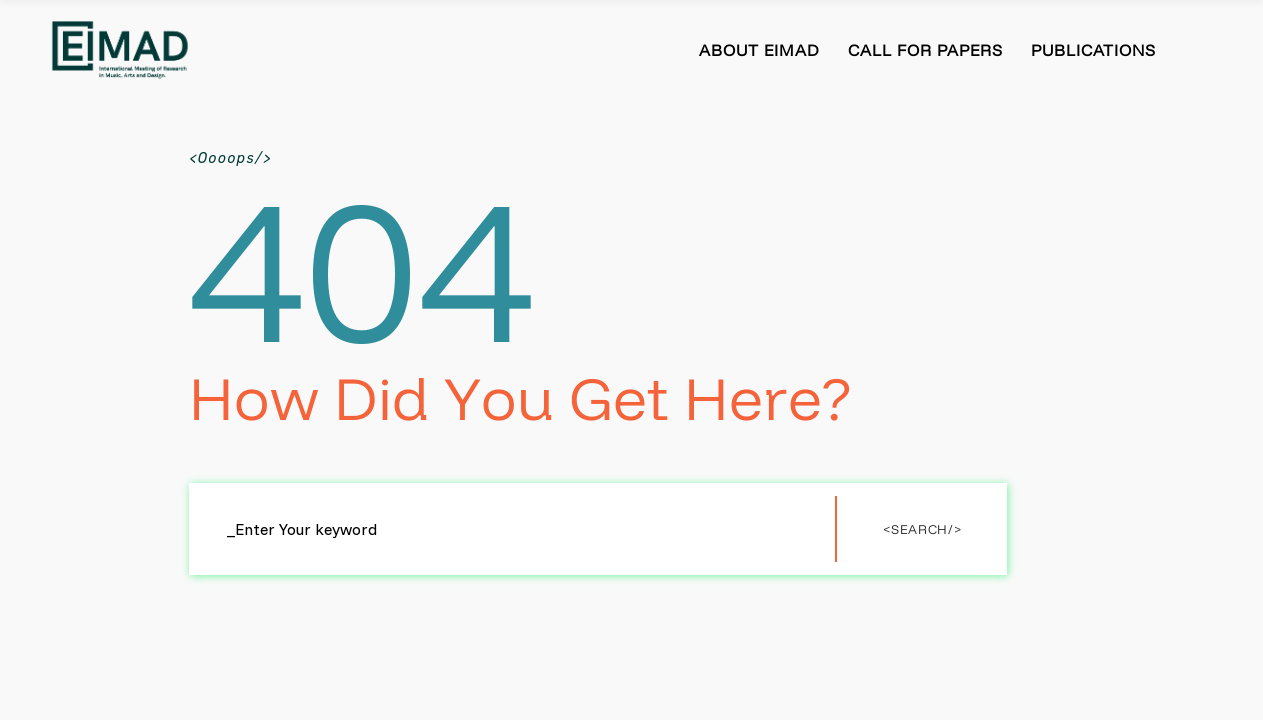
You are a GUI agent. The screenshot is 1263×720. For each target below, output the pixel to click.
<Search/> (922, 529)
